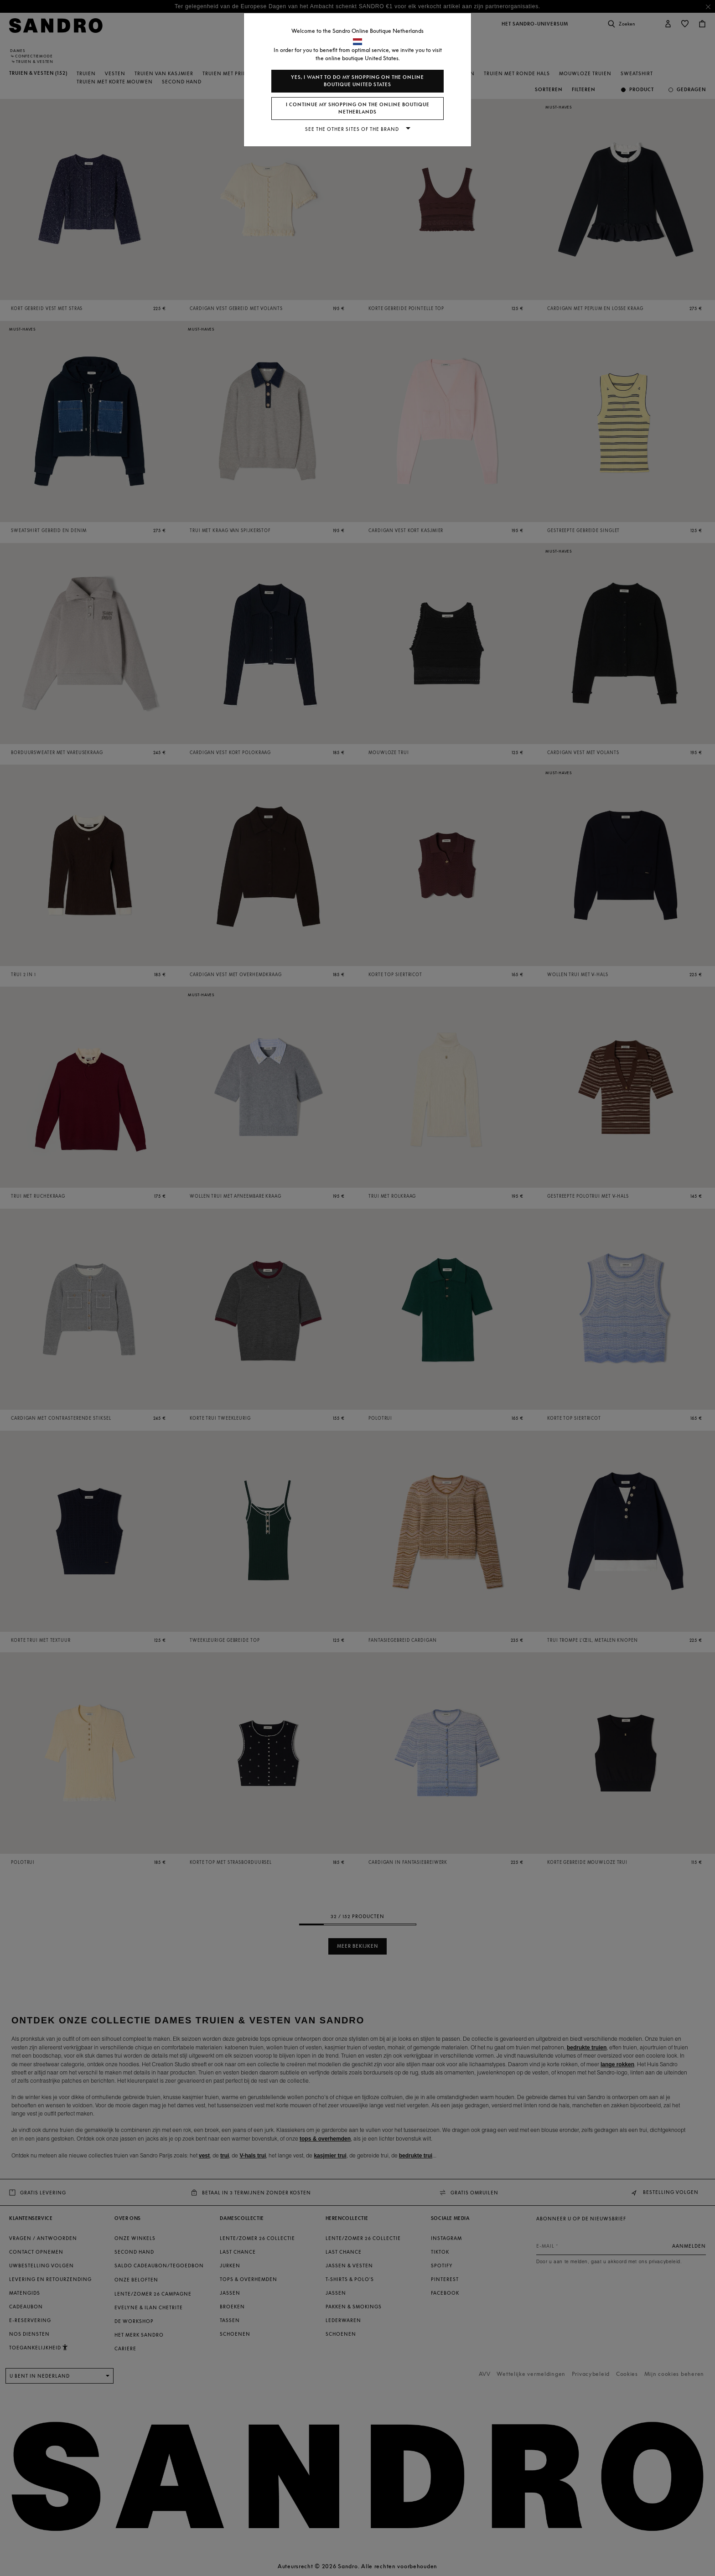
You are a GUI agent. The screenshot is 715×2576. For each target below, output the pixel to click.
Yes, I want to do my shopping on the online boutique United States (357, 81)
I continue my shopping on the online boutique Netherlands (358, 108)
